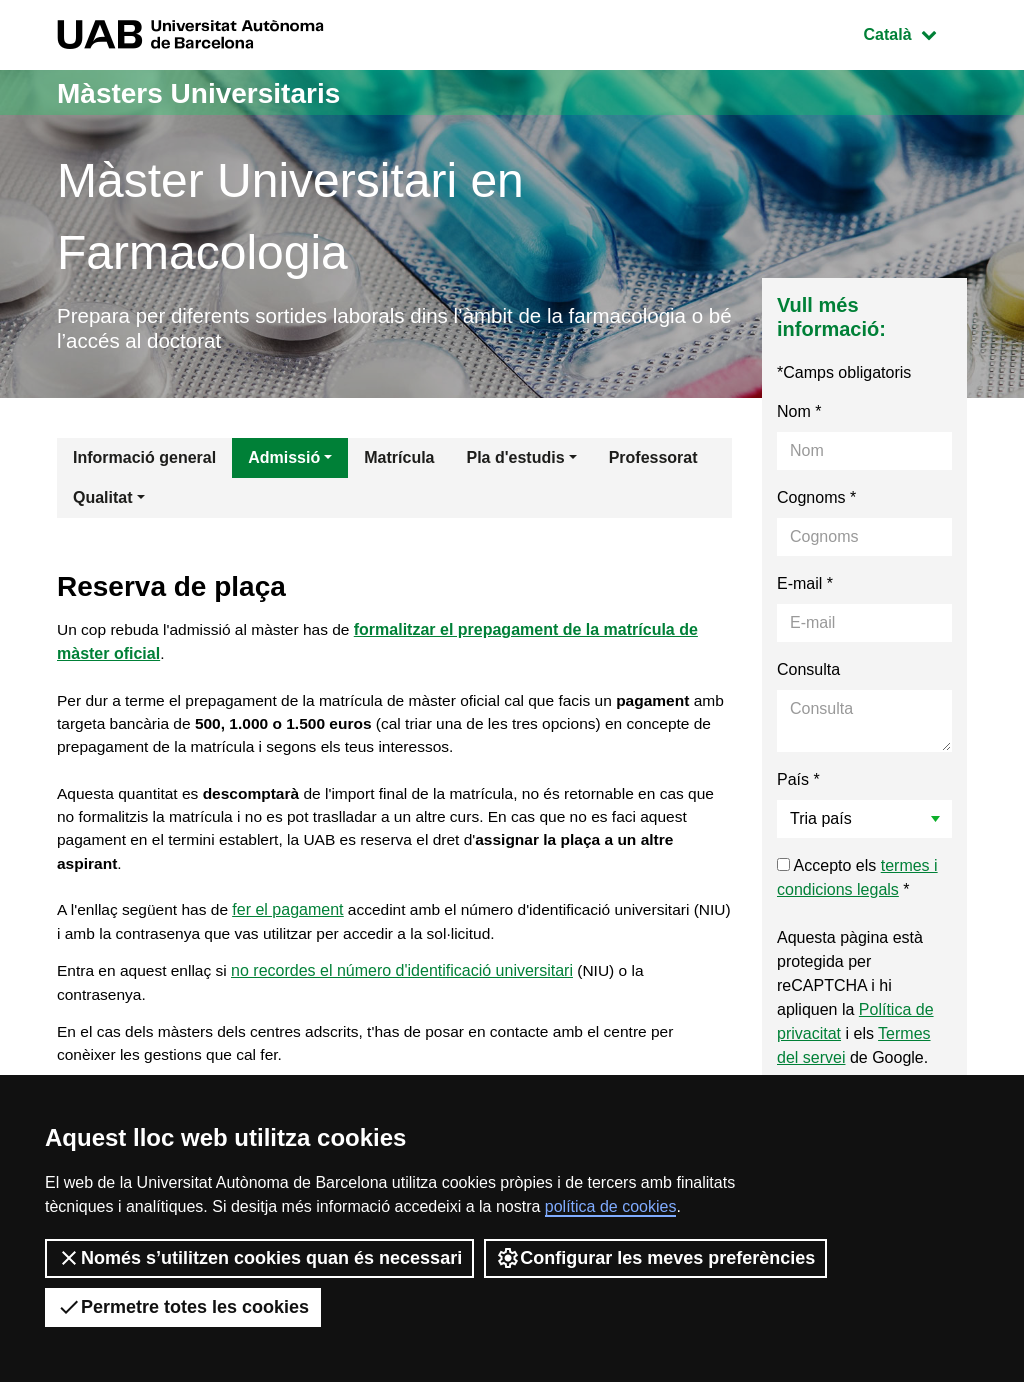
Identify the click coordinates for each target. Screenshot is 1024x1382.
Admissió (284, 461)
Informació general (144, 461)
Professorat (653, 461)
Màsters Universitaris (209, 92)
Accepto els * (857, 881)
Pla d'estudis (516, 461)
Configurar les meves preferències (655, 1258)
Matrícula (399, 461)
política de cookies (611, 1206)
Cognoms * (816, 501)
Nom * (799, 415)
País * (798, 783)
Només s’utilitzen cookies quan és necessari (259, 1258)
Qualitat (103, 501)
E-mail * (805, 587)
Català (915, 32)
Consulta (808, 673)
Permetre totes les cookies (183, 1307)
